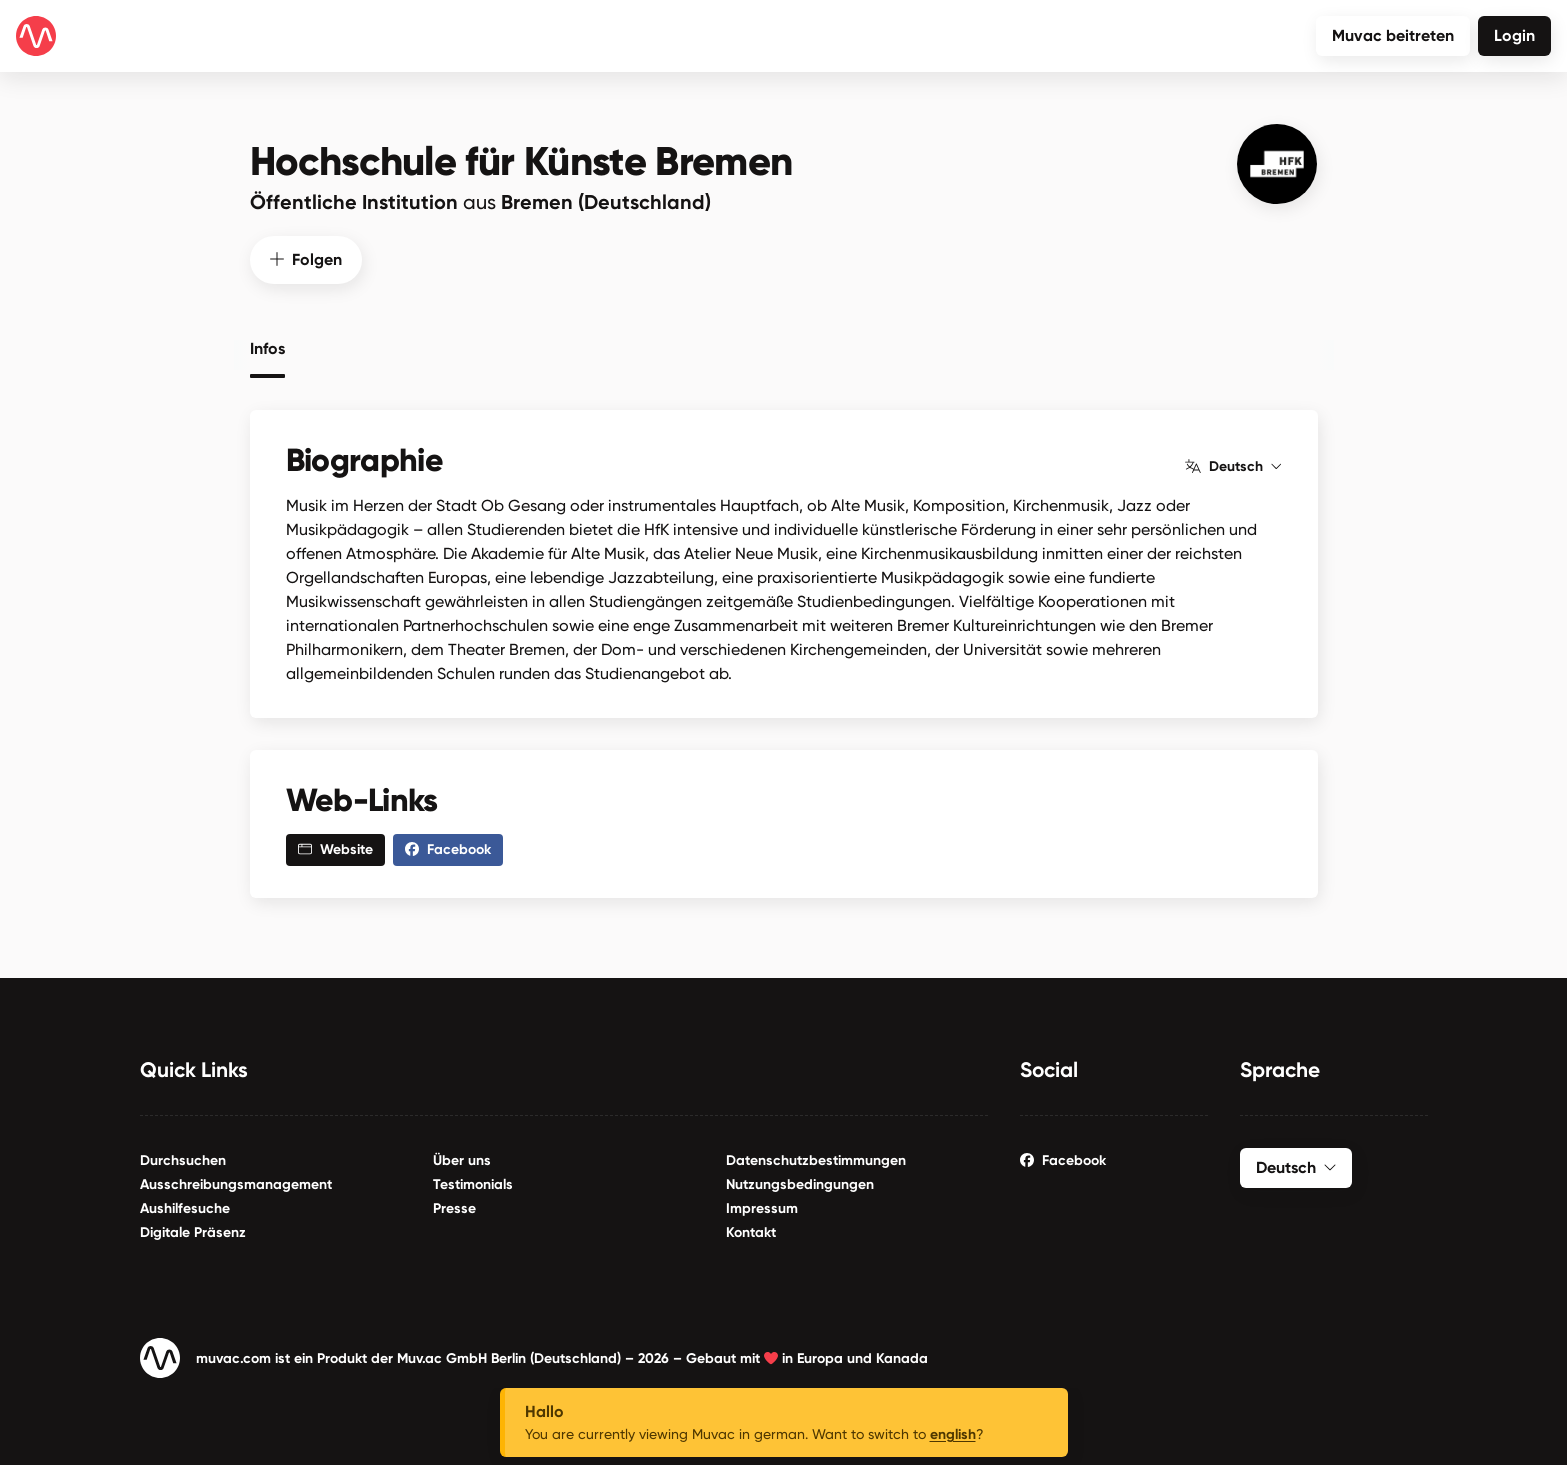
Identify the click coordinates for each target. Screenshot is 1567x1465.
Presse (454, 1208)
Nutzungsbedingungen (800, 1184)
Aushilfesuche (185, 1208)
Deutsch (1233, 467)
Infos (267, 349)
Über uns (462, 1160)
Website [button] (335, 849)
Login (1514, 35)
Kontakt (751, 1232)
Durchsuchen (183, 1160)
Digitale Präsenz (193, 1232)
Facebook (1063, 1160)
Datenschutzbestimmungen (816, 1160)
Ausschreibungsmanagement (236, 1184)
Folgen (306, 259)
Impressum (762, 1208)
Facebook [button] (448, 849)
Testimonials (473, 1184)
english (953, 1434)
